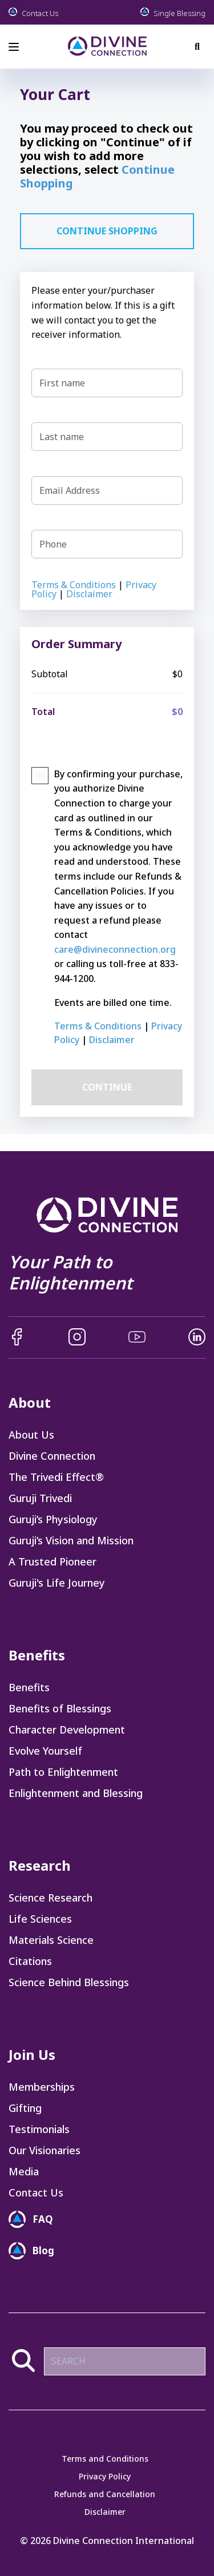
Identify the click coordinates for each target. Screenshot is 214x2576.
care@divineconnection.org (115, 949)
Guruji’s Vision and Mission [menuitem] (71, 1540)
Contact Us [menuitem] (36, 2192)
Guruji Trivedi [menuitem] (40, 1498)
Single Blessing (172, 12)
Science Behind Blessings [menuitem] (69, 1982)
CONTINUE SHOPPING (107, 231)
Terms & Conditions (73, 584)
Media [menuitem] (24, 2171)
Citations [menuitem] (30, 1961)
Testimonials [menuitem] (39, 2129)
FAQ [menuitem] (43, 2219)
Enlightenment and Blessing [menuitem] (76, 1793)
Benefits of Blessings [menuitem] (60, 1708)
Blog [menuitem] (43, 2250)
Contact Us (33, 12)
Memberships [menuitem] (42, 2087)
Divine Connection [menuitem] (52, 1456)
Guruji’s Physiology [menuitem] (53, 1519)
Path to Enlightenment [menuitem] (63, 1772)
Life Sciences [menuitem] (40, 1919)
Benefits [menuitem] (29, 1687)
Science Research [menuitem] (50, 1897)
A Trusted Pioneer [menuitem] (52, 1561)
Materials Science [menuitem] (51, 1940)
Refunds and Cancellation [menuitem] (104, 2494)
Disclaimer (89, 594)
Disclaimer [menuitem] (105, 2512)
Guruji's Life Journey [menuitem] (57, 1582)
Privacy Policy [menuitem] (105, 2476)
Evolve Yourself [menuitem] (45, 1751)
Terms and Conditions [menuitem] (105, 2458)
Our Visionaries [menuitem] (44, 2150)
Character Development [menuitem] (67, 1729)
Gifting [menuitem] (25, 2108)
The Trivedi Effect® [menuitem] (56, 1477)
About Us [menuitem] (31, 1434)
